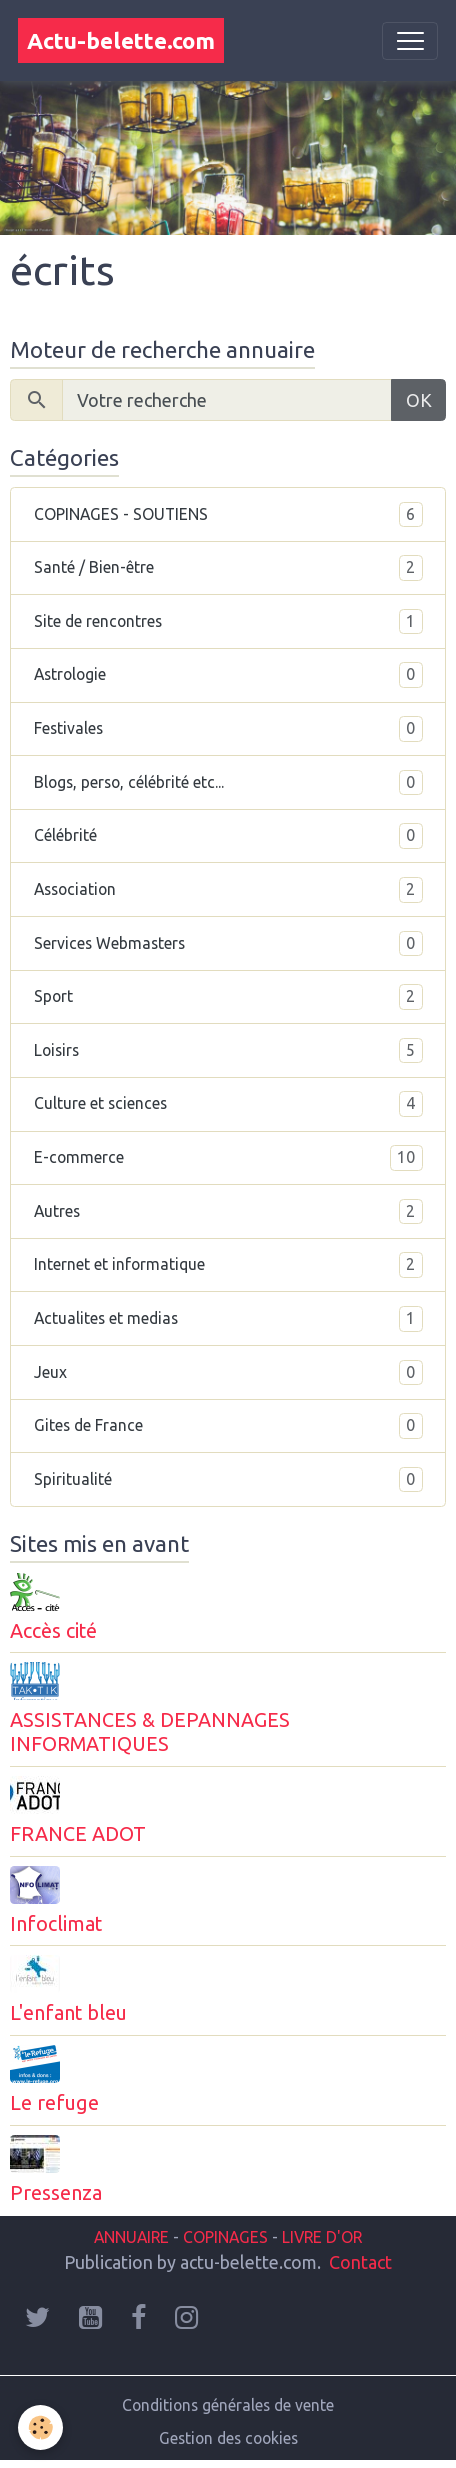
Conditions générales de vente (228, 2405)
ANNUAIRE (131, 2237)
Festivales (228, 729)
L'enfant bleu (68, 2013)
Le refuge (54, 2103)
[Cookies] (40, 2427)
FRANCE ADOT (78, 1834)
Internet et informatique (228, 1265)
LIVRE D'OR (320, 2237)
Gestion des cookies (228, 2438)
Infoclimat (56, 1924)
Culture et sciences (228, 1104)
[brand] (121, 40)
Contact (360, 2262)
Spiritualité (228, 1480)
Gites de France (228, 1426)
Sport (228, 997)
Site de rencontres (228, 622)
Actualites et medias (228, 1319)
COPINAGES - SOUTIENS (228, 515)
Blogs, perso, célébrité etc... (228, 783)
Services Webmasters (228, 944)
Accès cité (53, 1631)
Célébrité (228, 836)
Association (228, 890)
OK (419, 400)
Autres (228, 1212)
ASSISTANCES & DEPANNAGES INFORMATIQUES (150, 1732)
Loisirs (228, 1051)
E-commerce (228, 1158)
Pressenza (56, 2193)
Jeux (228, 1373)
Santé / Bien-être (228, 568)
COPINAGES (225, 2237)
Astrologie (228, 675)
